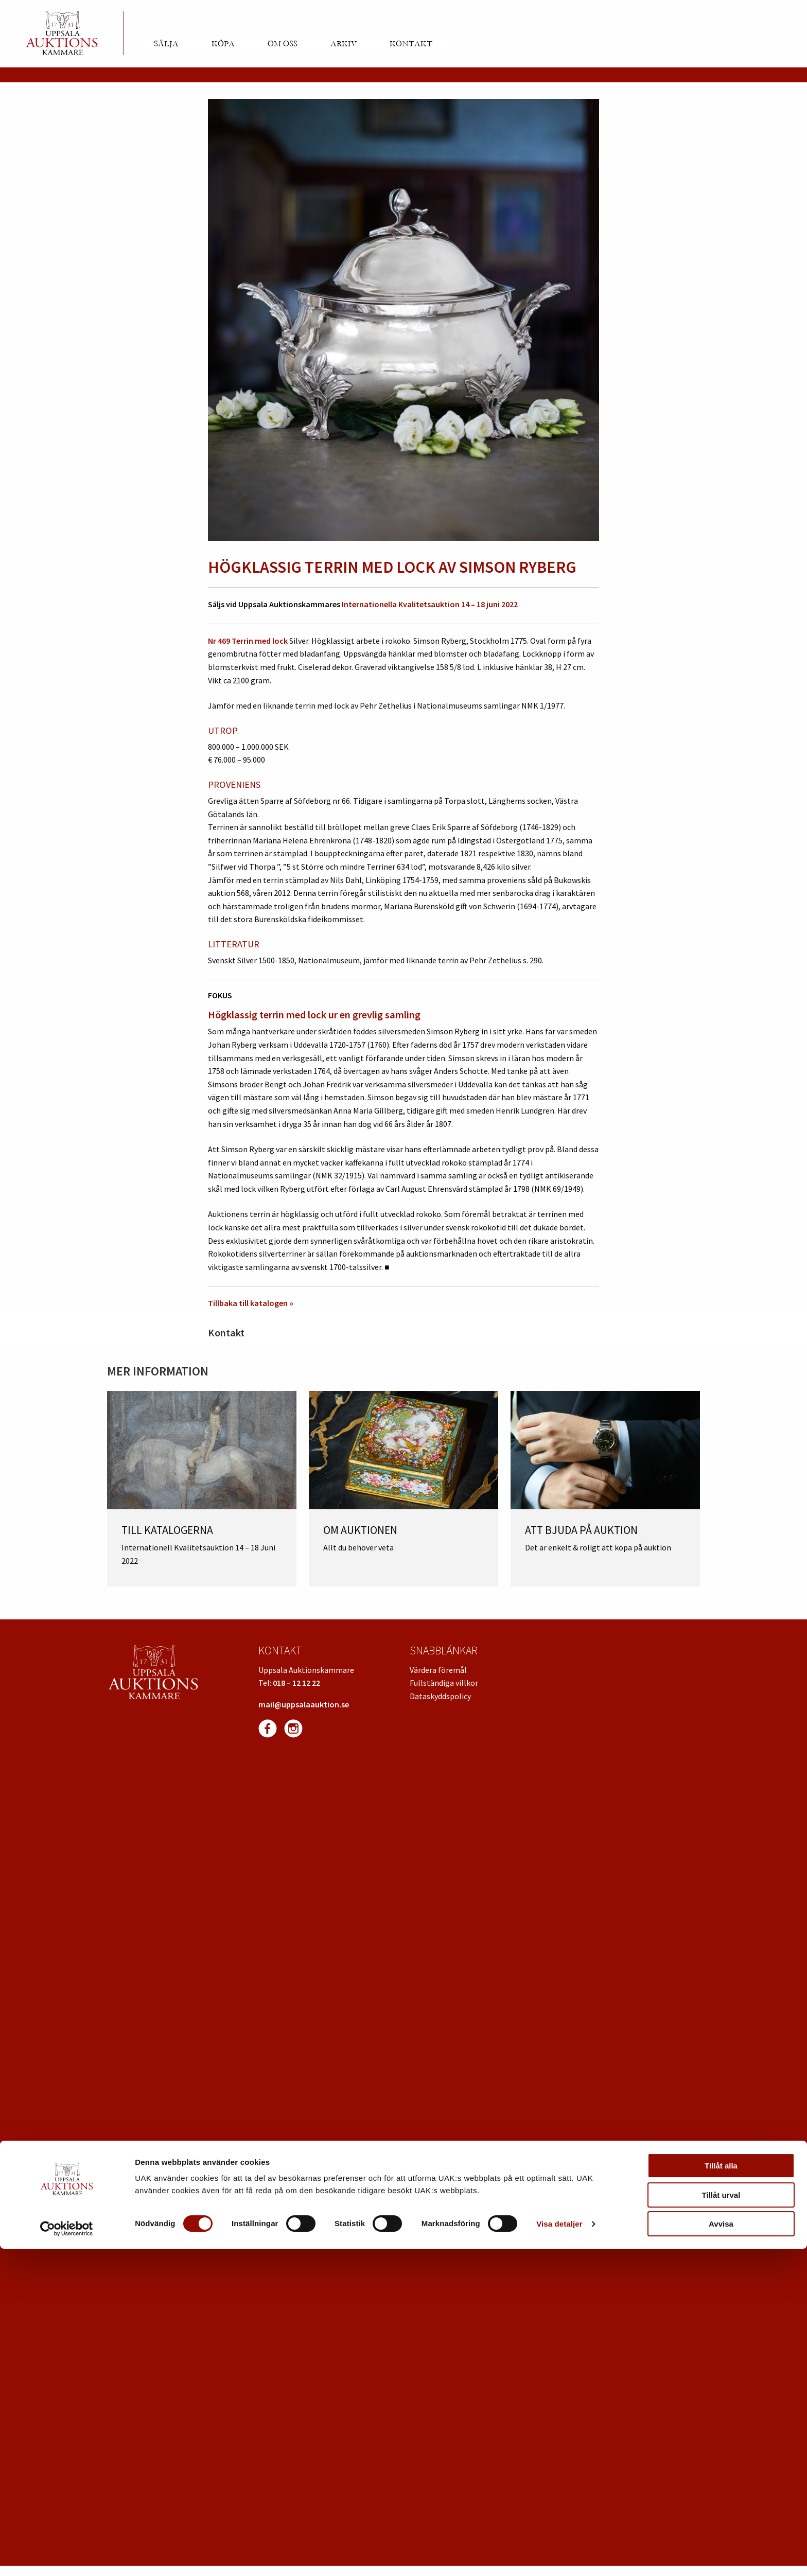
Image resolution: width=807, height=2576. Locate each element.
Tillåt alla (721, 2493)
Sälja (166, 43)
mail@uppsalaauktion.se (303, 1704)
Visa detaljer (559, 2551)
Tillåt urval (721, 2522)
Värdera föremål (438, 1670)
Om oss (282, 43)
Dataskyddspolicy (440, 1696)
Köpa (223, 43)
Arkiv (343, 43)
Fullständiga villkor (444, 1683)
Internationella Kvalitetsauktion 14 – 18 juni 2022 (430, 604)
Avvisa (721, 2551)
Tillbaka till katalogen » (250, 1303)
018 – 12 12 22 (296, 1683)
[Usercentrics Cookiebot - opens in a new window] (67, 2556)
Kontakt (411, 43)
